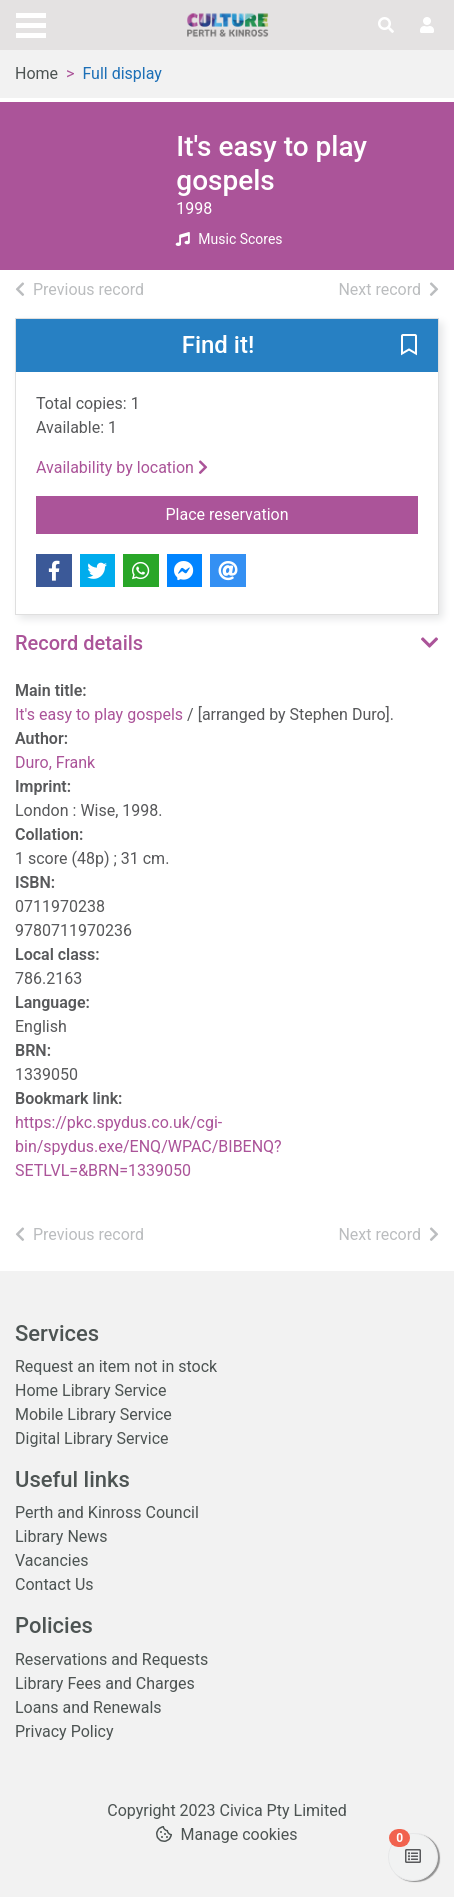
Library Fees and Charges (105, 1683)
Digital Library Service (92, 1438)
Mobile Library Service (93, 1414)
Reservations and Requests (111, 1659)
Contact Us (54, 1584)
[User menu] (427, 26)
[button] (409, 347)
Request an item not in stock (116, 1366)
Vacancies (51, 1560)
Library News (61, 1536)
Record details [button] (79, 643)
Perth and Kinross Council (107, 1512)
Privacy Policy (64, 1731)
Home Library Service (90, 1390)
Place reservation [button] (292, 513)
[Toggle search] (386, 26)
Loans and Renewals (88, 1707)
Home (36, 73)
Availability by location (122, 467)
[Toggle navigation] (31, 23)
